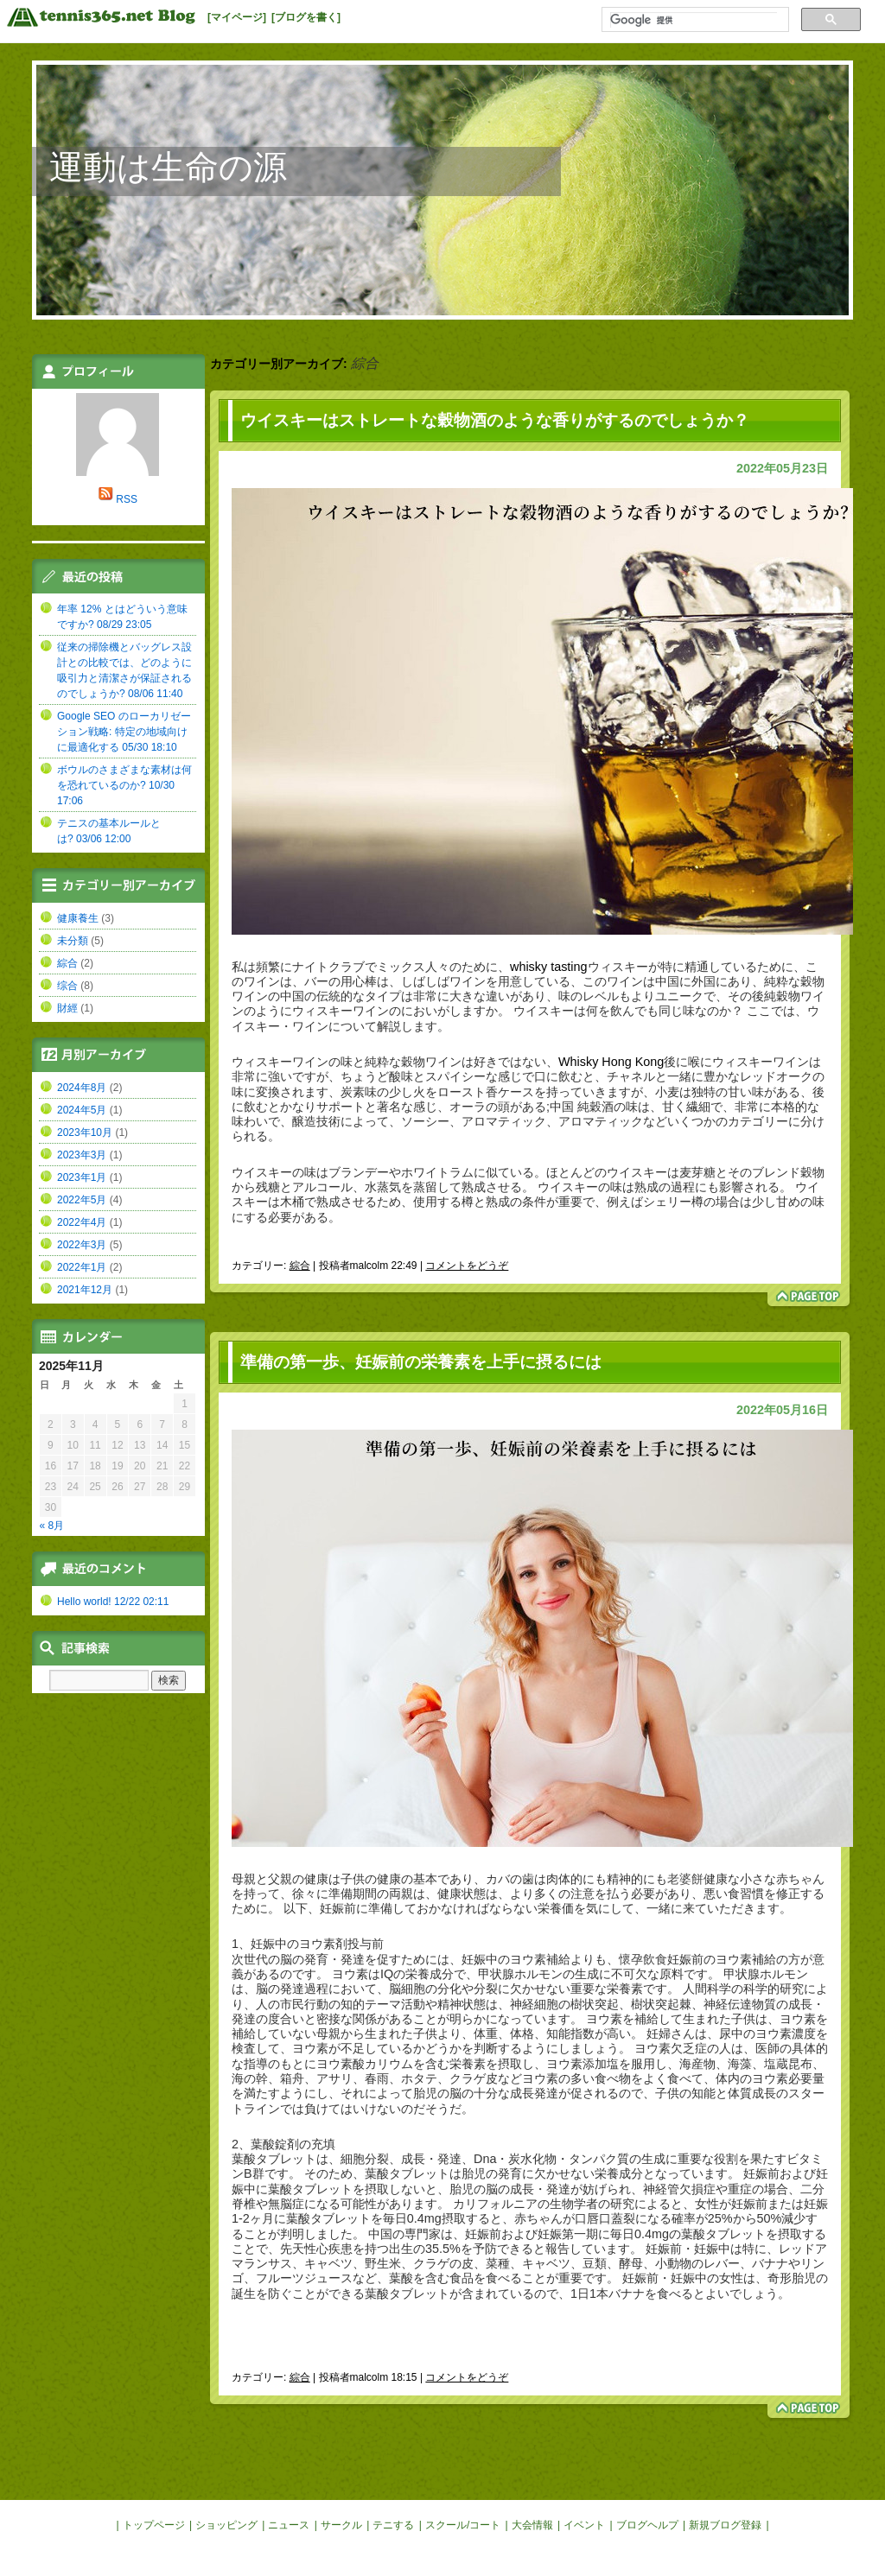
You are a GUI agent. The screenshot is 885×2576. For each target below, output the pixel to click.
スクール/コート (462, 2525)
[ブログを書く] (306, 17)
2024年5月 (81, 1110)
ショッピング (226, 2525)
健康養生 (78, 918)
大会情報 (532, 2525)
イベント (584, 2525)
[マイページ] (236, 17)
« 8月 (52, 1526)
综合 (67, 986)
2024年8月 (81, 1088)
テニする (393, 2525)
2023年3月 (81, 1155)
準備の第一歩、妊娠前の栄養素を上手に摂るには (421, 1362)
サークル (341, 2525)
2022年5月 (81, 1200)
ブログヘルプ (647, 2525)
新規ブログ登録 (725, 2525)
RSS (126, 499)
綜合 (300, 1265)
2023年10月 (84, 1132)
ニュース (288, 2525)
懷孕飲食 (643, 1959)
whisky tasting (549, 967)
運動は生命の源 (168, 167)
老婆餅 (685, 1879)
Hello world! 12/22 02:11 (113, 1602)
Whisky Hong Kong (611, 1062)
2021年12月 (84, 1290)
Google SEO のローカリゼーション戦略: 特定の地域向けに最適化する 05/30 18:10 (124, 731)
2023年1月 (81, 1177)
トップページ (154, 2525)
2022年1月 (81, 1267)
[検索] (693, 20)
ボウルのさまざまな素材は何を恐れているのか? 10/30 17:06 (124, 785)
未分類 (72, 941)
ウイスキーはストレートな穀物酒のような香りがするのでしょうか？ (494, 420)
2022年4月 (81, 1222)
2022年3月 (81, 1245)
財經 (67, 1008)
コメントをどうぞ (466, 1265)
